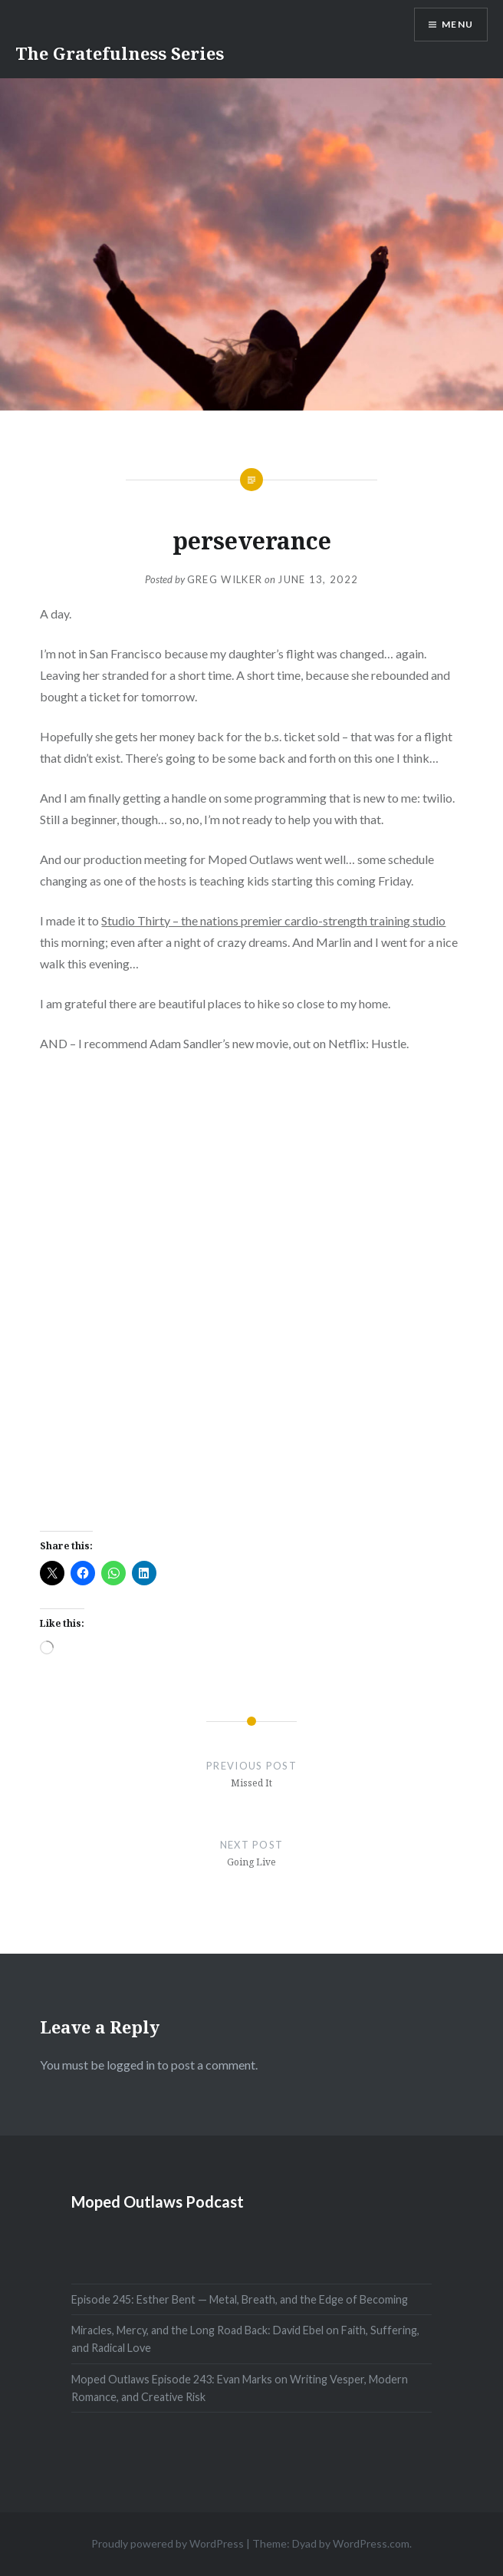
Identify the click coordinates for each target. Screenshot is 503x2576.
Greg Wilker (224, 579)
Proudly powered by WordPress (167, 2543)
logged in (131, 2064)
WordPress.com (371, 2543)
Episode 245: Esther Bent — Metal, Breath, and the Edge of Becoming (239, 2299)
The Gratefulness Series (119, 52)
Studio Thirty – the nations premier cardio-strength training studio (273, 920)
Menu (457, 24)
